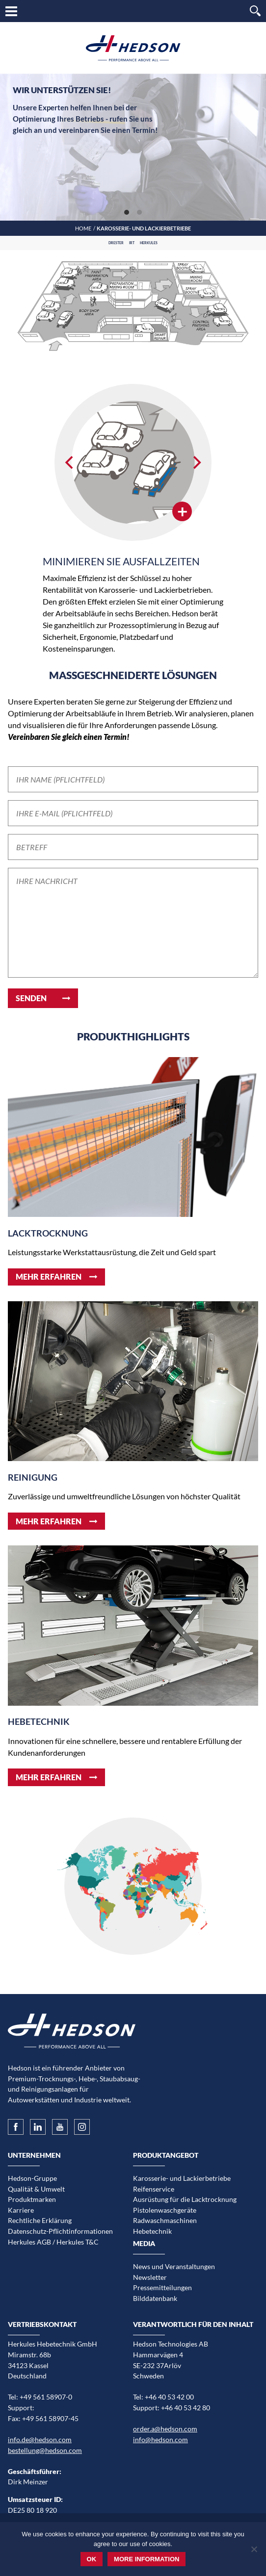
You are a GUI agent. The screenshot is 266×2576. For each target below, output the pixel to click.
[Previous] (70, 462)
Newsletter (150, 2277)
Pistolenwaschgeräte (164, 2210)
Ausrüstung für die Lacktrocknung (185, 2199)
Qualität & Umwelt (36, 2189)
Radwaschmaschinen (165, 2220)
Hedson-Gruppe (32, 2178)
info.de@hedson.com (40, 2439)
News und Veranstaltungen (174, 2266)
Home (83, 228)
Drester (116, 243)
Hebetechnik (152, 2231)
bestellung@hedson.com (45, 2450)
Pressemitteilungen (162, 2287)
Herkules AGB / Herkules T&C (53, 2242)
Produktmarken (32, 2199)
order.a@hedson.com (165, 2428)
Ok (92, 2559)
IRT (131, 243)
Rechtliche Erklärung (40, 2220)
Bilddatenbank (155, 2298)
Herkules (149, 243)
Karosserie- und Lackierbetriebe (182, 2178)
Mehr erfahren (48, 1276)
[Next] (196, 462)
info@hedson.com (160, 2439)
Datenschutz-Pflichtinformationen (60, 2231)
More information (146, 2559)
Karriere (21, 2210)
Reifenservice (153, 2189)
